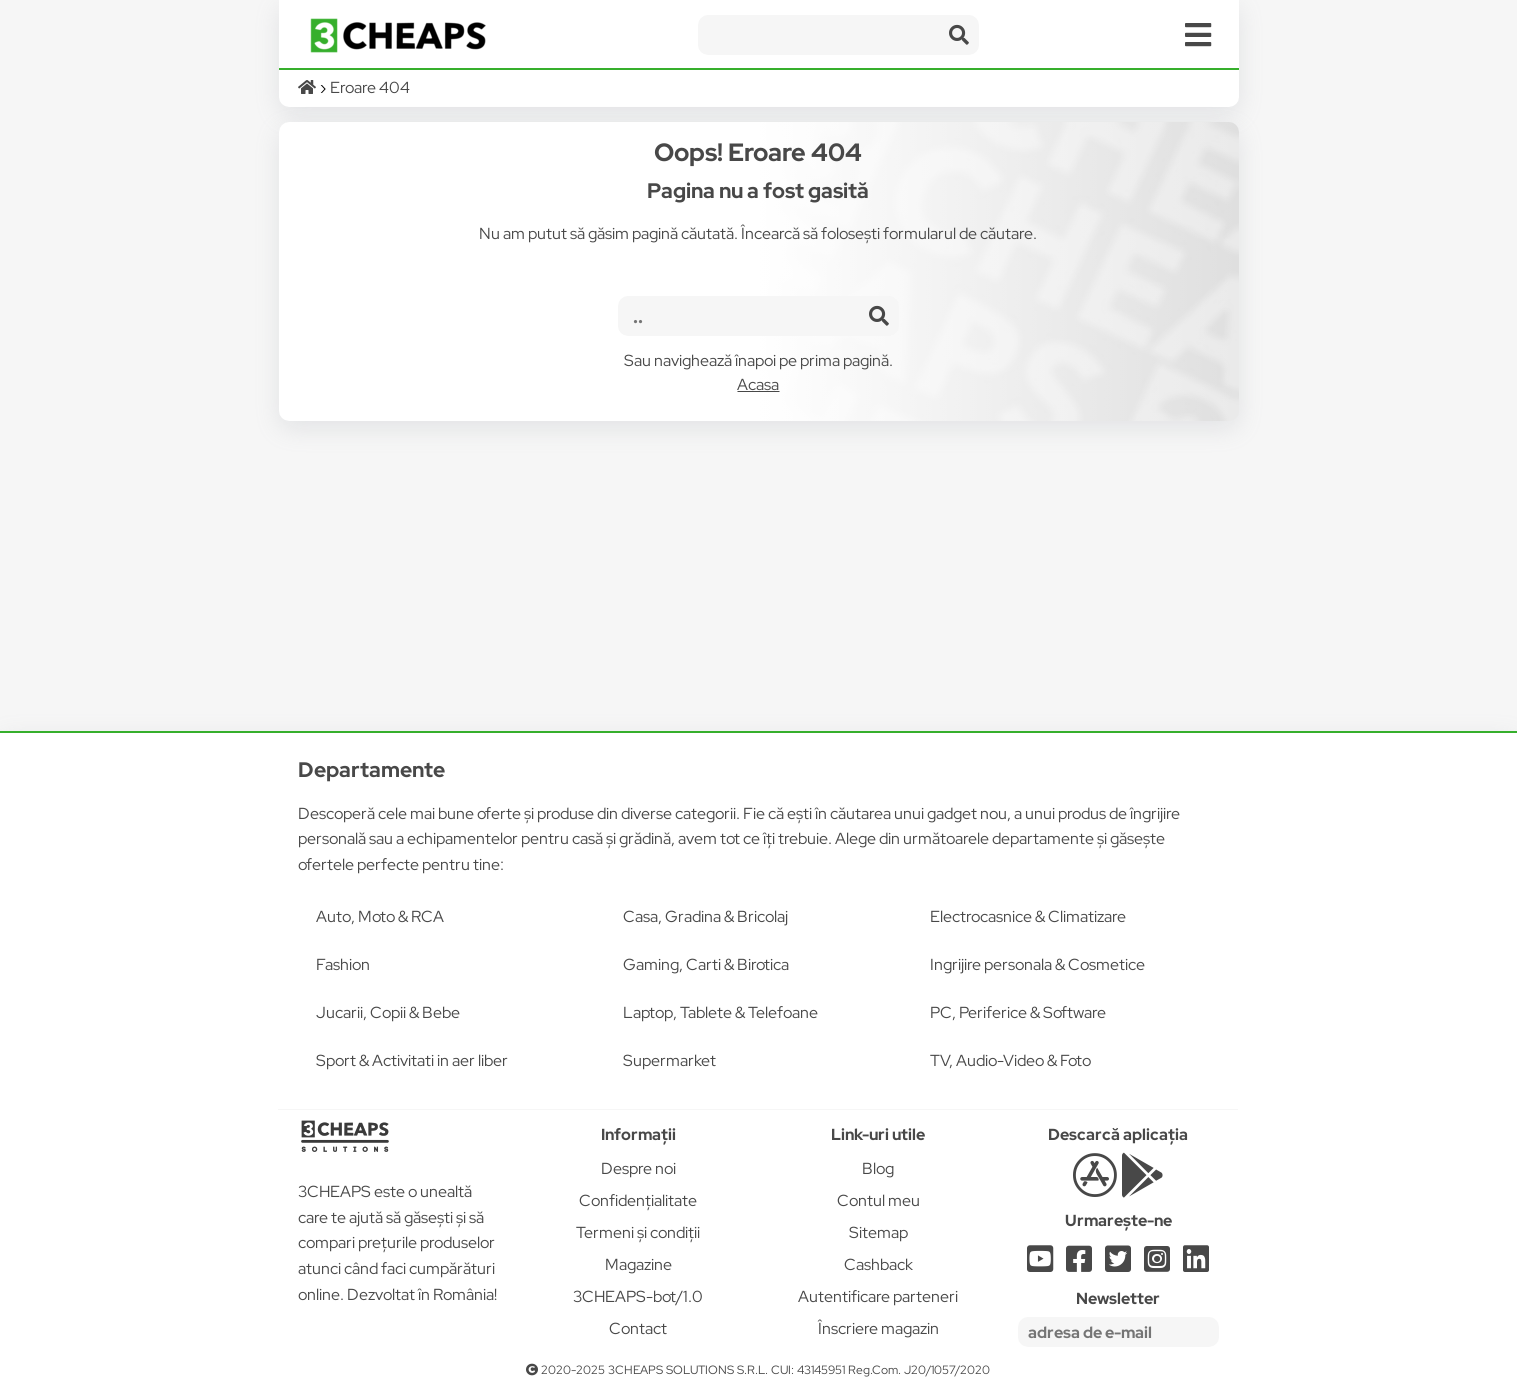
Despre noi (638, 1168)
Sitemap (878, 1232)
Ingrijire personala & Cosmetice (1037, 964)
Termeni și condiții (638, 1232)
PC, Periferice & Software (1018, 1012)
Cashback (878, 1264)
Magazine (638, 1264)
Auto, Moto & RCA (380, 916)
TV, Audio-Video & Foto (1010, 1060)
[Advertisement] (759, 576)
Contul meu (878, 1200)
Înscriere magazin (878, 1328)
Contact (638, 1328)
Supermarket (669, 1060)
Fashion (343, 964)
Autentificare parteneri (878, 1296)
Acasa (758, 384)
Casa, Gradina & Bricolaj (705, 916)
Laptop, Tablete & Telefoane (720, 1012)
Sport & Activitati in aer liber (412, 1060)
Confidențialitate (638, 1200)
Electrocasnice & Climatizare (1028, 916)
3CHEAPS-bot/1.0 (638, 1296)
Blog (878, 1168)
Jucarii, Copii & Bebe (388, 1012)
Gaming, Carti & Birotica (706, 964)
